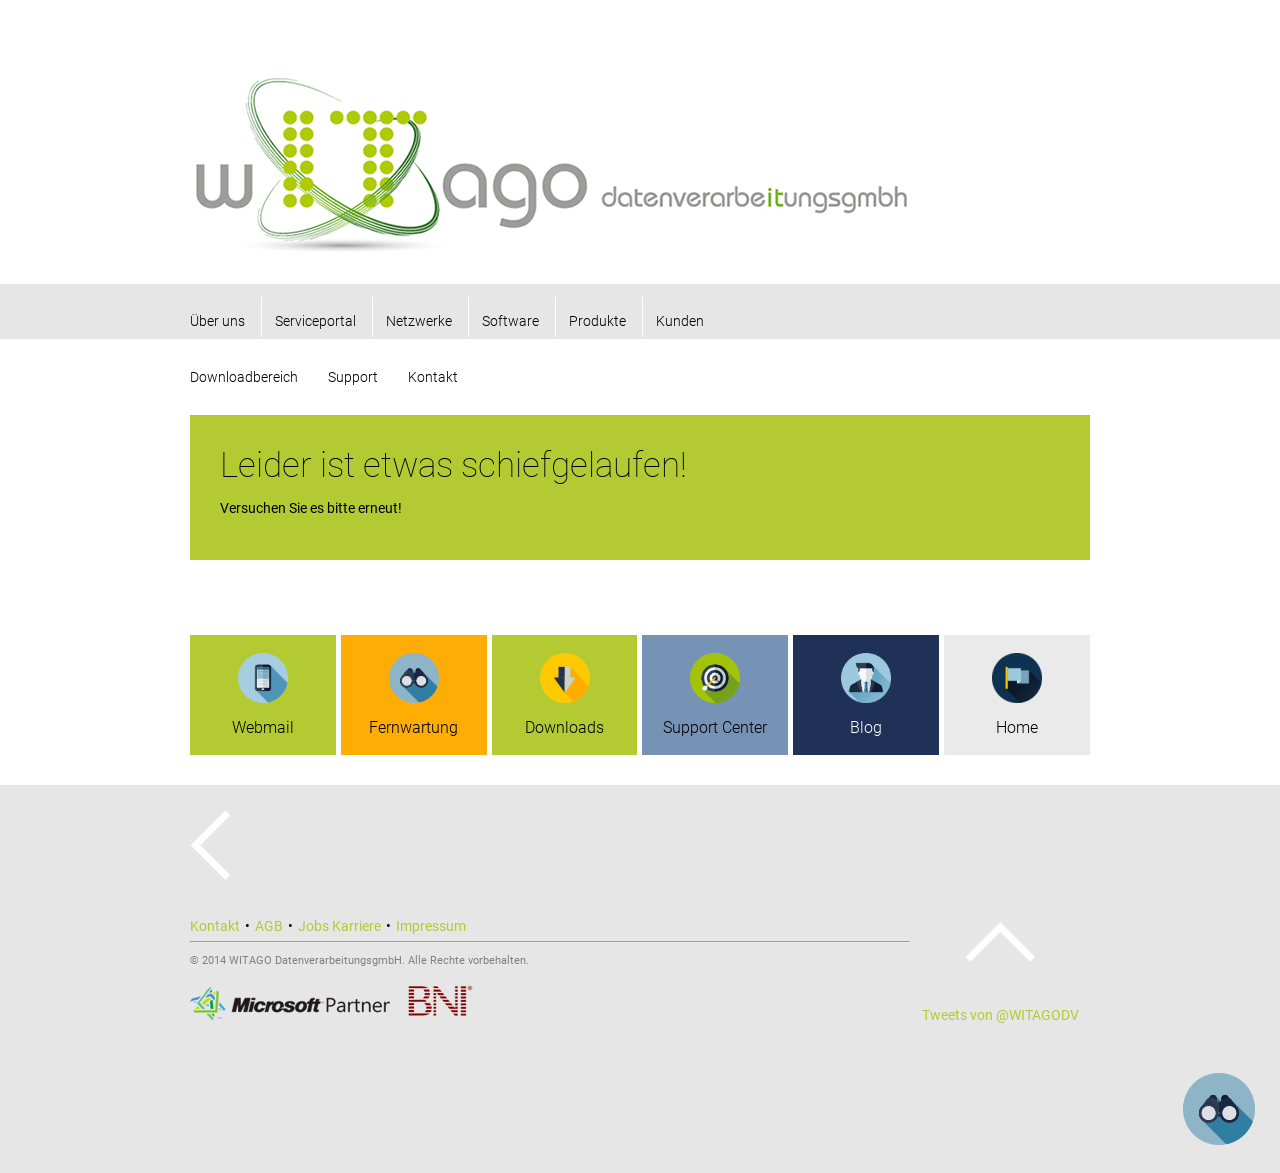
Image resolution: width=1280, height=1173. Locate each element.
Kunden (680, 321)
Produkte (597, 321)
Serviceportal (315, 321)
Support (353, 377)
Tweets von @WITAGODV (1000, 1015)
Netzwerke (419, 321)
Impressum (431, 926)
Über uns (217, 321)
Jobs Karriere (339, 926)
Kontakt (433, 377)
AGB (269, 926)
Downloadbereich (244, 377)
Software (510, 321)
